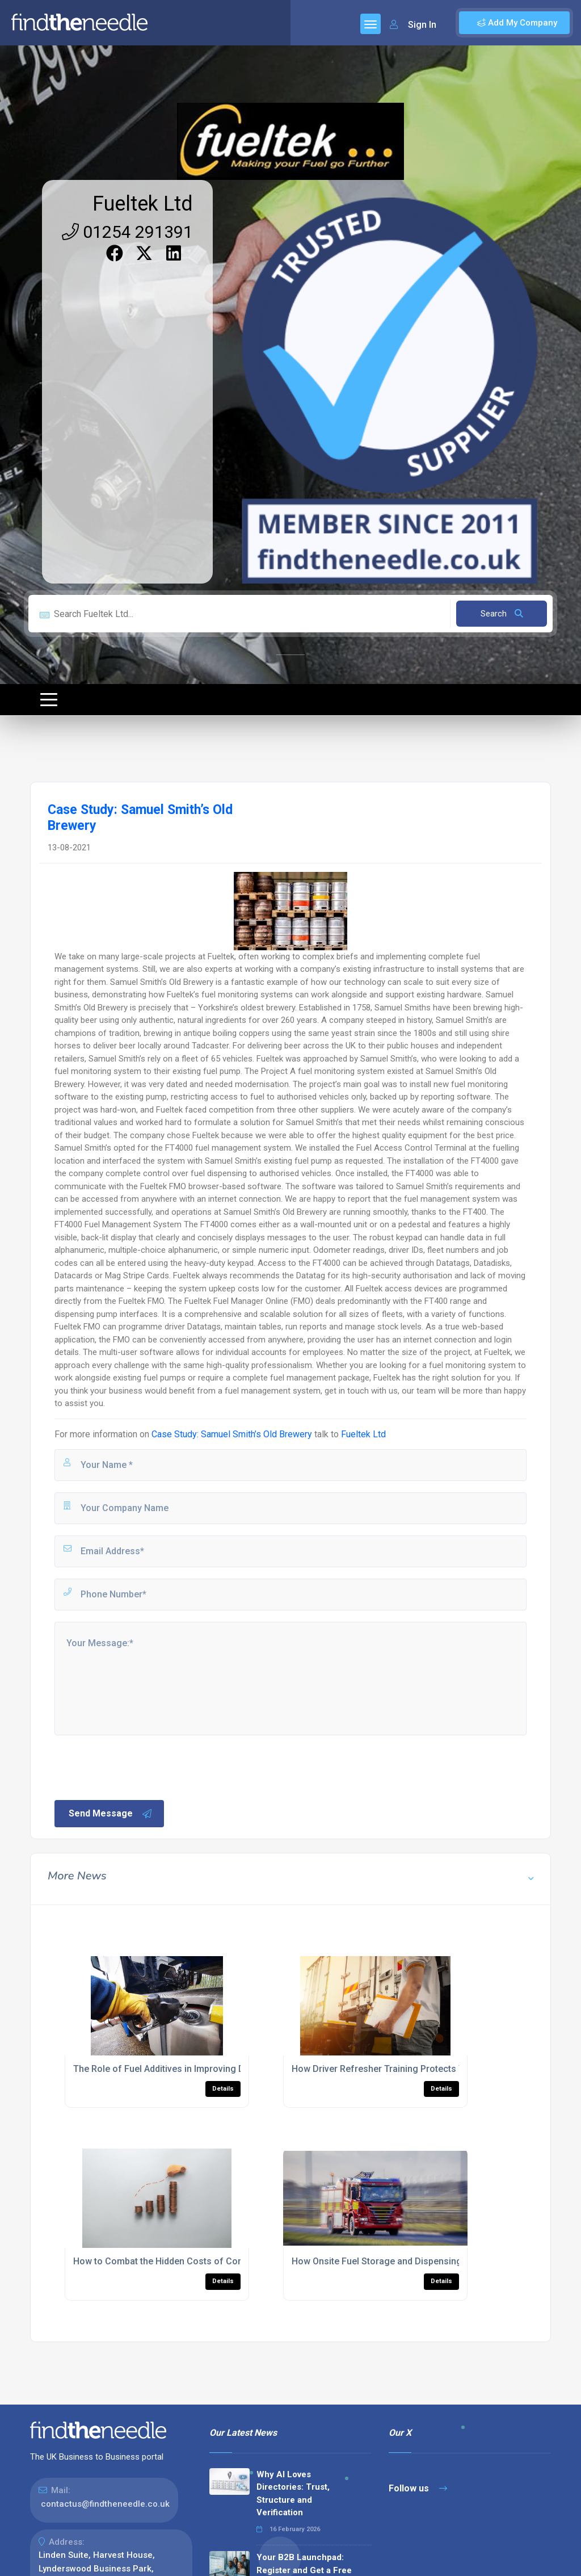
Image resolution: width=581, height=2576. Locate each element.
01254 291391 (127, 232)
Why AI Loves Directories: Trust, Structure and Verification (293, 2493)
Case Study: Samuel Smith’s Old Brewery (231, 1434)
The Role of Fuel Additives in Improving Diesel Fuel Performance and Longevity (238, 2068)
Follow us (418, 2488)
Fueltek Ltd (142, 204)
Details (223, 2088)
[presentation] (139, 1766)
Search (502, 614)
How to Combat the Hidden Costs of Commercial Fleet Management (215, 2261)
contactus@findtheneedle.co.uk (105, 2504)
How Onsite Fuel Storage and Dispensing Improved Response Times (434, 2261)
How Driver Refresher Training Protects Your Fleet (396, 2068)
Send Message (111, 1813)
